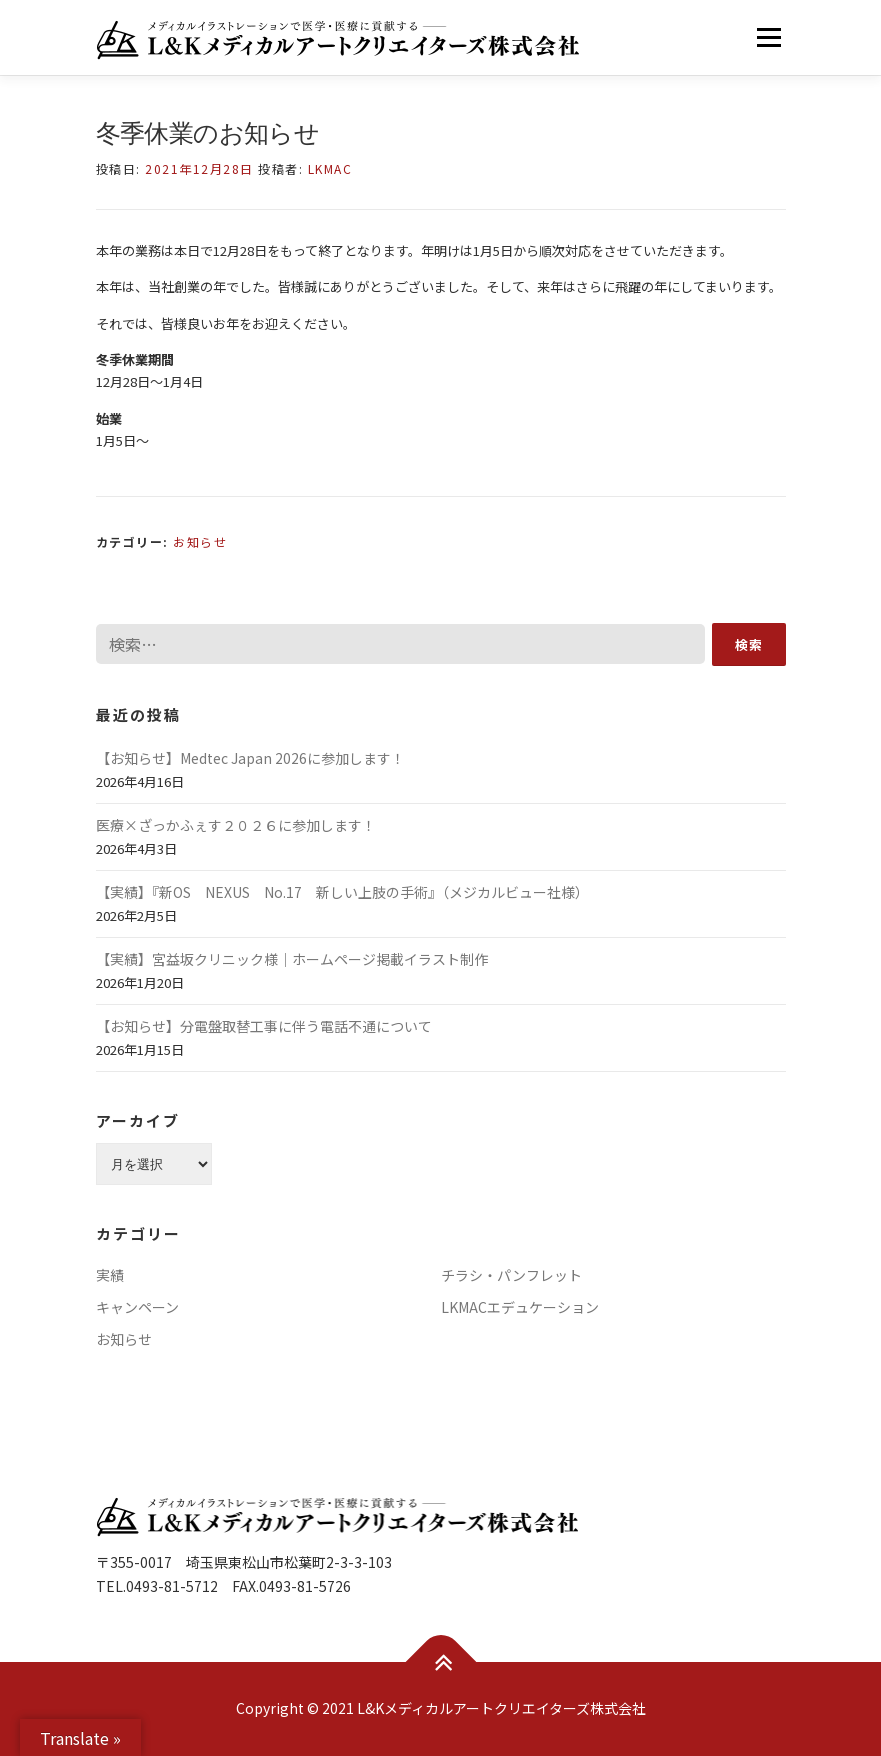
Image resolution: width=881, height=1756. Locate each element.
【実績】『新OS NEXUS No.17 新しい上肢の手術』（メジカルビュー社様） (342, 892)
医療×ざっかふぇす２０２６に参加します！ (236, 825)
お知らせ (200, 541)
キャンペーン (137, 1307)
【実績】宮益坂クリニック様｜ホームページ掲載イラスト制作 (292, 959)
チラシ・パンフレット (511, 1275)
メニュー (768, 37)
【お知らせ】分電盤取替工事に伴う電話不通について (264, 1026)
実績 (110, 1275)
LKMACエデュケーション (520, 1307)
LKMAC (330, 168)
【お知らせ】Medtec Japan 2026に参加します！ (250, 758)
